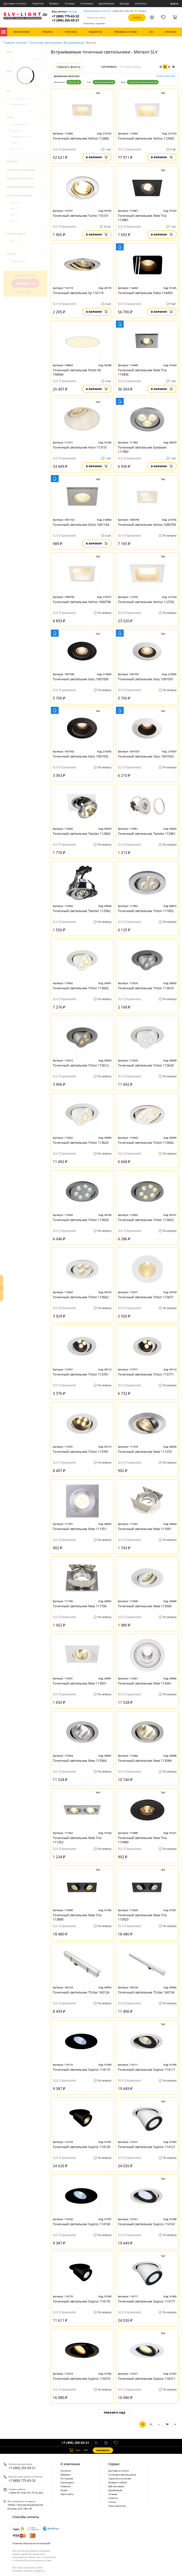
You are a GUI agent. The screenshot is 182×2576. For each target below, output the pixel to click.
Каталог (3, 32)
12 (167, 2424)
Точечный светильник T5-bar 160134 (146, 1992)
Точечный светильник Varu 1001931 (145, 679)
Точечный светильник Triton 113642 (146, 1142)
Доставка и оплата (15, 3)
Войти (174, 3)
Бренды (124, 3)
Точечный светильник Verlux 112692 (146, 138)
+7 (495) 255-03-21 (65, 20)
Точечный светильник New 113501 (79, 1683)
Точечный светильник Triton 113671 (146, 1297)
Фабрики (65, 2474)
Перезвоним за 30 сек (96, 11)
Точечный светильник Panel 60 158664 (77, 372)
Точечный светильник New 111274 (145, 1451)
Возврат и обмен (117, 2482)
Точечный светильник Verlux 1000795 (147, 524)
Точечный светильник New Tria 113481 (142, 217)
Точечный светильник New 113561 (145, 1683)
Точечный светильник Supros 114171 (146, 2301)
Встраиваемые (74, 43)
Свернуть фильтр (69, 67)
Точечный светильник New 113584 (145, 1760)
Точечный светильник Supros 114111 (146, 2069)
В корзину (97, 157)
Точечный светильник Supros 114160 (81, 2224)
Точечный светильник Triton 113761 (81, 1374)
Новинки (65, 2486)
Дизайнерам (106, 3)
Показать (25, 283)
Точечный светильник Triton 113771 (146, 1374)
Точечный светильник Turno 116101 (81, 215)
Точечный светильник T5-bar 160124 (81, 1992)
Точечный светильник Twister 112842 (82, 833)
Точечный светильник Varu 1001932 (80, 756)
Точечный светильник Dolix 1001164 (81, 524)
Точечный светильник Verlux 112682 (81, 138)
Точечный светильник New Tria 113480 (142, 1840)
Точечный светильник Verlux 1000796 (82, 602)
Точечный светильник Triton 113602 (81, 988)
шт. (75, 2450)
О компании (70, 2464)
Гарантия (38, 3)
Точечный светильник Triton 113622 (81, 1142)
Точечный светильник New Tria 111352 (77, 1840)
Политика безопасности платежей (31, 2543)
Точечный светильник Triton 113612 (81, 1065)
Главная (9, 43)
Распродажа (67, 2482)
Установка (86, 3)
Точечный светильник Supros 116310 (81, 2378)
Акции (63, 2490)
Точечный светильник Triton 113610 (146, 988)
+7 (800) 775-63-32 (65, 16)
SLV (15, 240)
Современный (20, 136)
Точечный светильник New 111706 (79, 1606)
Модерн (16, 130)
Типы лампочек (117, 2505)
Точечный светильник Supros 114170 (81, 2301)
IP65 (14, 220)
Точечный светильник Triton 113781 (81, 1451)
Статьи (112, 2502)
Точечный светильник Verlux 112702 (146, 602)
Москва (72, 11)
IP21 (14, 208)
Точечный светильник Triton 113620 (146, 1065)
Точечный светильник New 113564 (79, 1760)
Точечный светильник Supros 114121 (146, 2147)
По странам (66, 2478)
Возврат (54, 3)
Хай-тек (16, 148)
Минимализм (19, 124)
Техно (15, 142)
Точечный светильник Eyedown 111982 (142, 449)
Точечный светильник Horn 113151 (80, 447)
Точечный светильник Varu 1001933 (145, 756)
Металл (74, 82)
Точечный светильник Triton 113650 (81, 1220)
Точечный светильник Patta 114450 (145, 293)
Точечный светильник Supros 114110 (81, 2069)
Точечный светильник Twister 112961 (147, 833)
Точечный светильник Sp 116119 (78, 293)
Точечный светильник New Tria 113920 (142, 1917)
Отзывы (70, 3)
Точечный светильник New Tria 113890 (77, 1917)
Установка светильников (122, 2474)
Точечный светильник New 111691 (145, 1529)
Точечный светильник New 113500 (145, 1606)
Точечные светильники (45, 43)
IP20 (15, 202)
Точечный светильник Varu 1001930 (80, 679)
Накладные (19, 104)
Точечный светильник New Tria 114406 (142, 372)
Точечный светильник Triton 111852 (146, 911)
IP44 (14, 214)
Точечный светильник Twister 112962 (82, 911)
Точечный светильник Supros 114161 (146, 2224)
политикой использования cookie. (33, 2560)
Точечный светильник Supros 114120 (81, 2147)
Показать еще (114, 2412)
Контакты (141, 3)
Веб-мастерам (116, 2486)
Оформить (102, 2450)
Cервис (114, 2464)
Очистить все (165, 76)
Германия (18, 260)
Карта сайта (66, 2494)
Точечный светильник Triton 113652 (146, 1220)
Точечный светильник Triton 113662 (81, 1297)
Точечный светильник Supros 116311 (146, 2378)
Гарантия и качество (119, 2478)
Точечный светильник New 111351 (79, 1529)
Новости (113, 2498)
